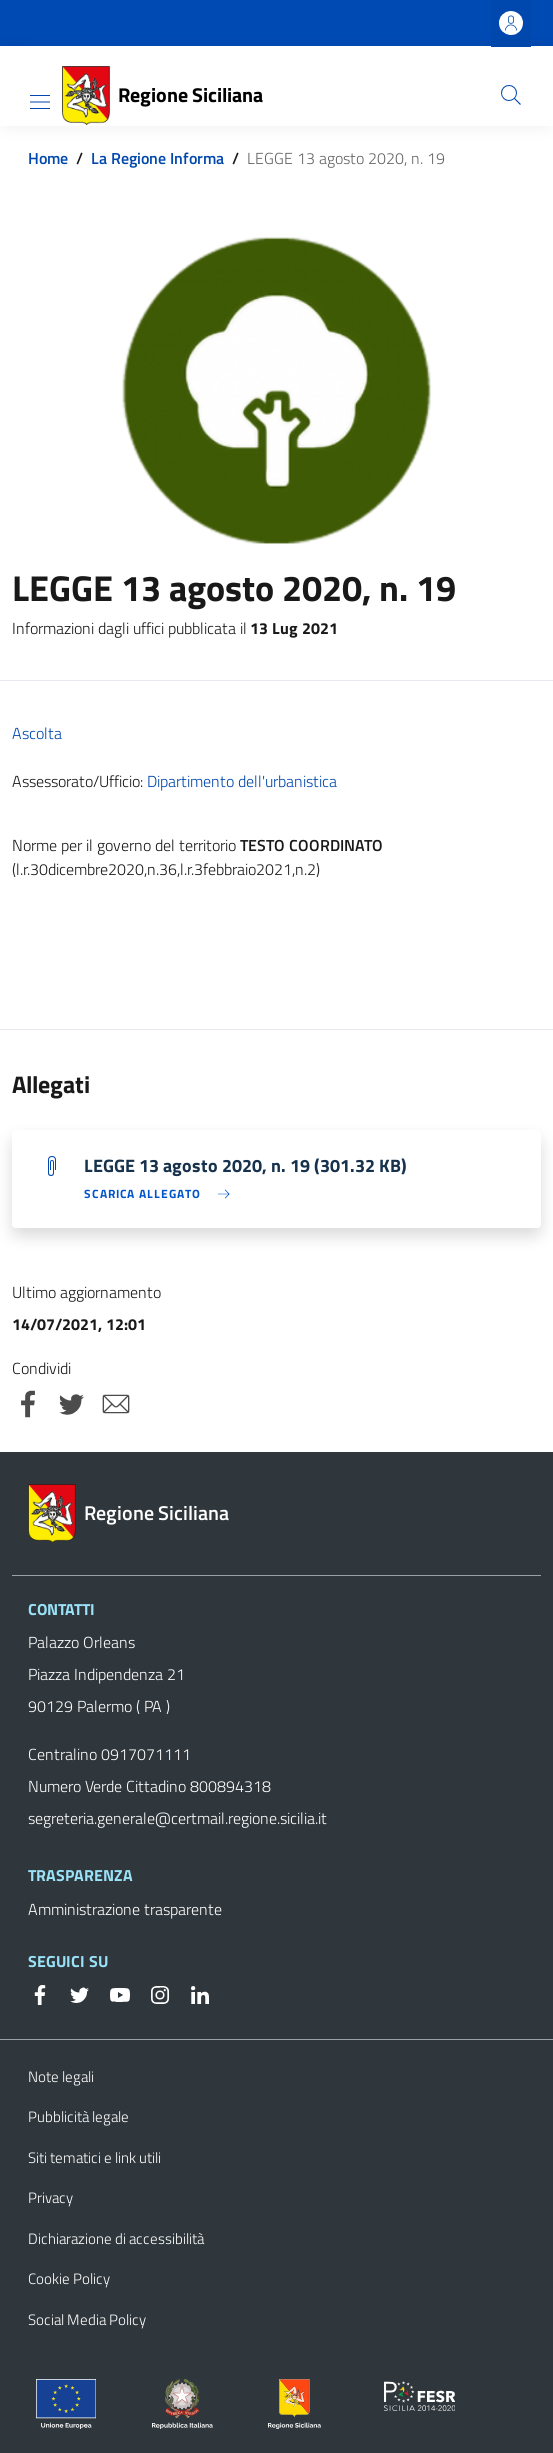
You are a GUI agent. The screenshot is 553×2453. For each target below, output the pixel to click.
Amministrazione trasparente (125, 1909)
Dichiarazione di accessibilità (116, 2238)
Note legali (61, 2076)
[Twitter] (72, 1993)
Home (48, 158)
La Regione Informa (157, 158)
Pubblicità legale (78, 2116)
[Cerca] (511, 95)
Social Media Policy (87, 2319)
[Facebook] (40, 1993)
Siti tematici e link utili (94, 2157)
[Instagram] (152, 1993)
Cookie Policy (69, 2278)
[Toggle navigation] (40, 102)
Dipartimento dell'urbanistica (242, 781)
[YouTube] (112, 1993)
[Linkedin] (192, 1993)
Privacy (50, 2197)
